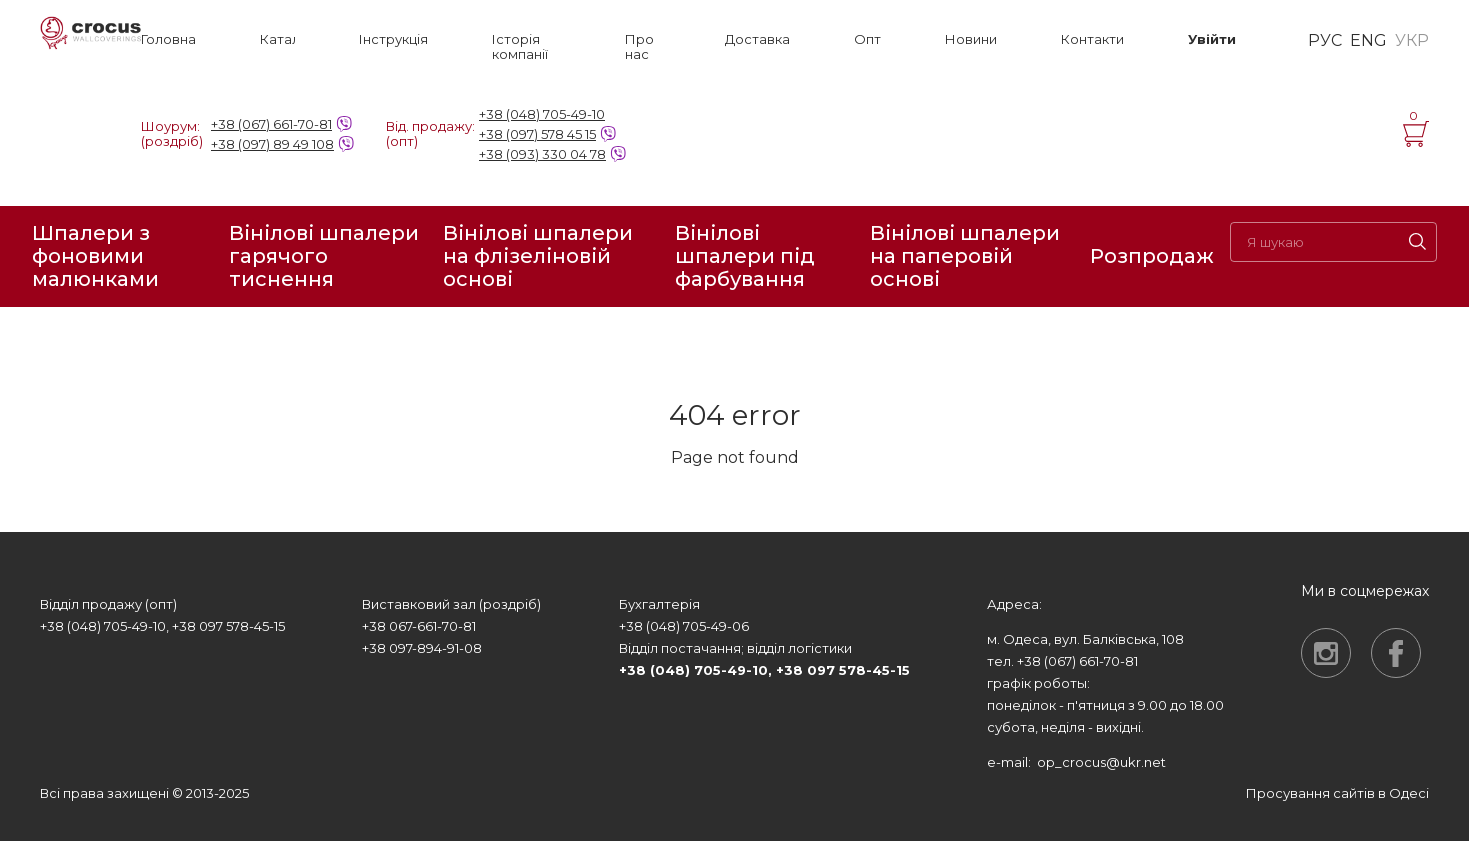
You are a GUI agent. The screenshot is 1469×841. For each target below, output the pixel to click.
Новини (971, 39)
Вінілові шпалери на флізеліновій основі (538, 256)
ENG (1368, 41)
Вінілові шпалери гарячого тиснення (324, 256)
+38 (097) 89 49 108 (272, 144)
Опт (867, 39)
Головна (168, 39)
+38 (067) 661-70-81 (271, 124)
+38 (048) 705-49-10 (542, 114)
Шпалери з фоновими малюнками (95, 256)
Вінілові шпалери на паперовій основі (965, 256)
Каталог (277, 39)
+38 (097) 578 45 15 (537, 134)
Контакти (1092, 39)
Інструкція (393, 39)
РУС (1325, 41)
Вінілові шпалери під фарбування (745, 256)
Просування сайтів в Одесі (1337, 793)
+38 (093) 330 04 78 (542, 154)
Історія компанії (520, 47)
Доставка (757, 39)
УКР (1412, 41)
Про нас (639, 47)
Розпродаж (1152, 256)
